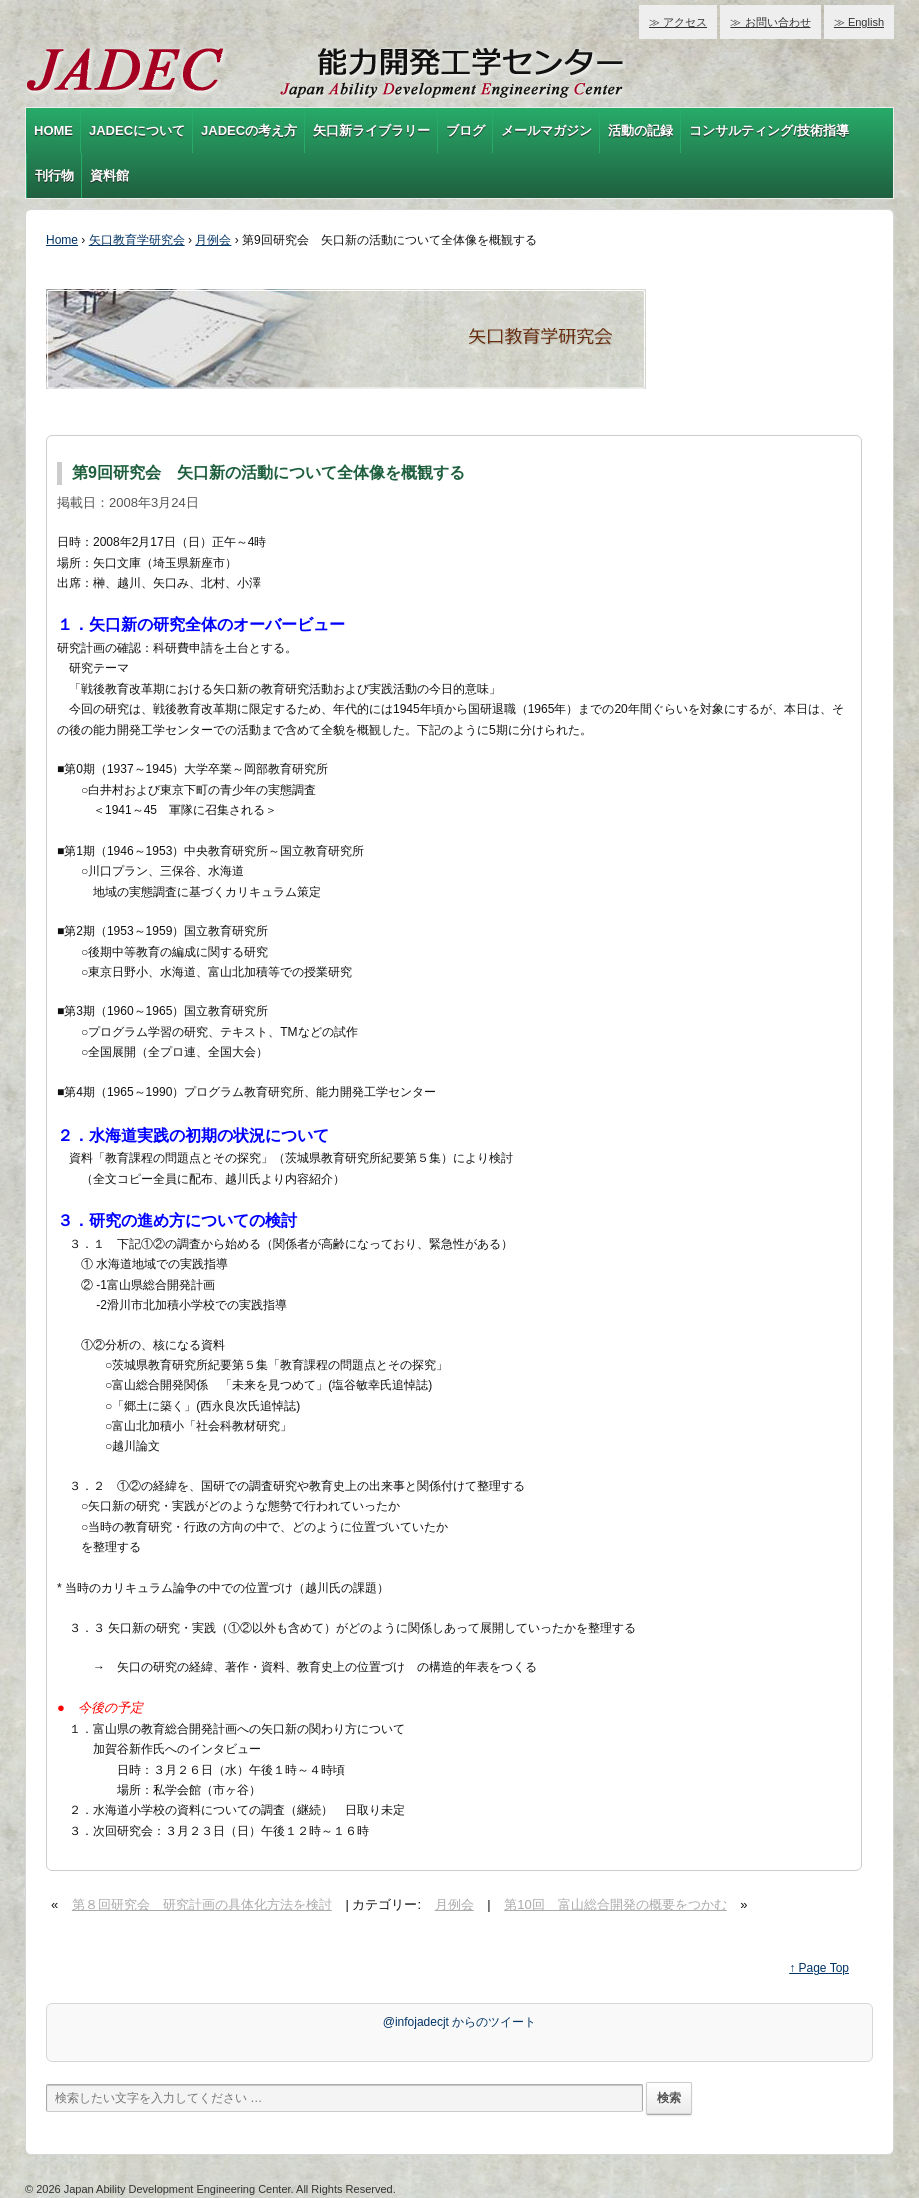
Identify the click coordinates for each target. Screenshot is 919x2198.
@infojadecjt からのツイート (460, 2022)
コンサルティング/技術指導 (769, 130)
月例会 (213, 240)
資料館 (109, 175)
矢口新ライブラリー (371, 130)
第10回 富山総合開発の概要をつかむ (615, 1904)
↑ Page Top (819, 1968)
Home (62, 240)
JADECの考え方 (249, 130)
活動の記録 (640, 130)
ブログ (465, 130)
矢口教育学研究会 (137, 240)
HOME (53, 130)
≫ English (859, 22)
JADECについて (137, 130)
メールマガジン (546, 130)
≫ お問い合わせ (770, 22)
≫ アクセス (678, 22)
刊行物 (54, 175)
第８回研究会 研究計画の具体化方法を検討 (202, 1904)
